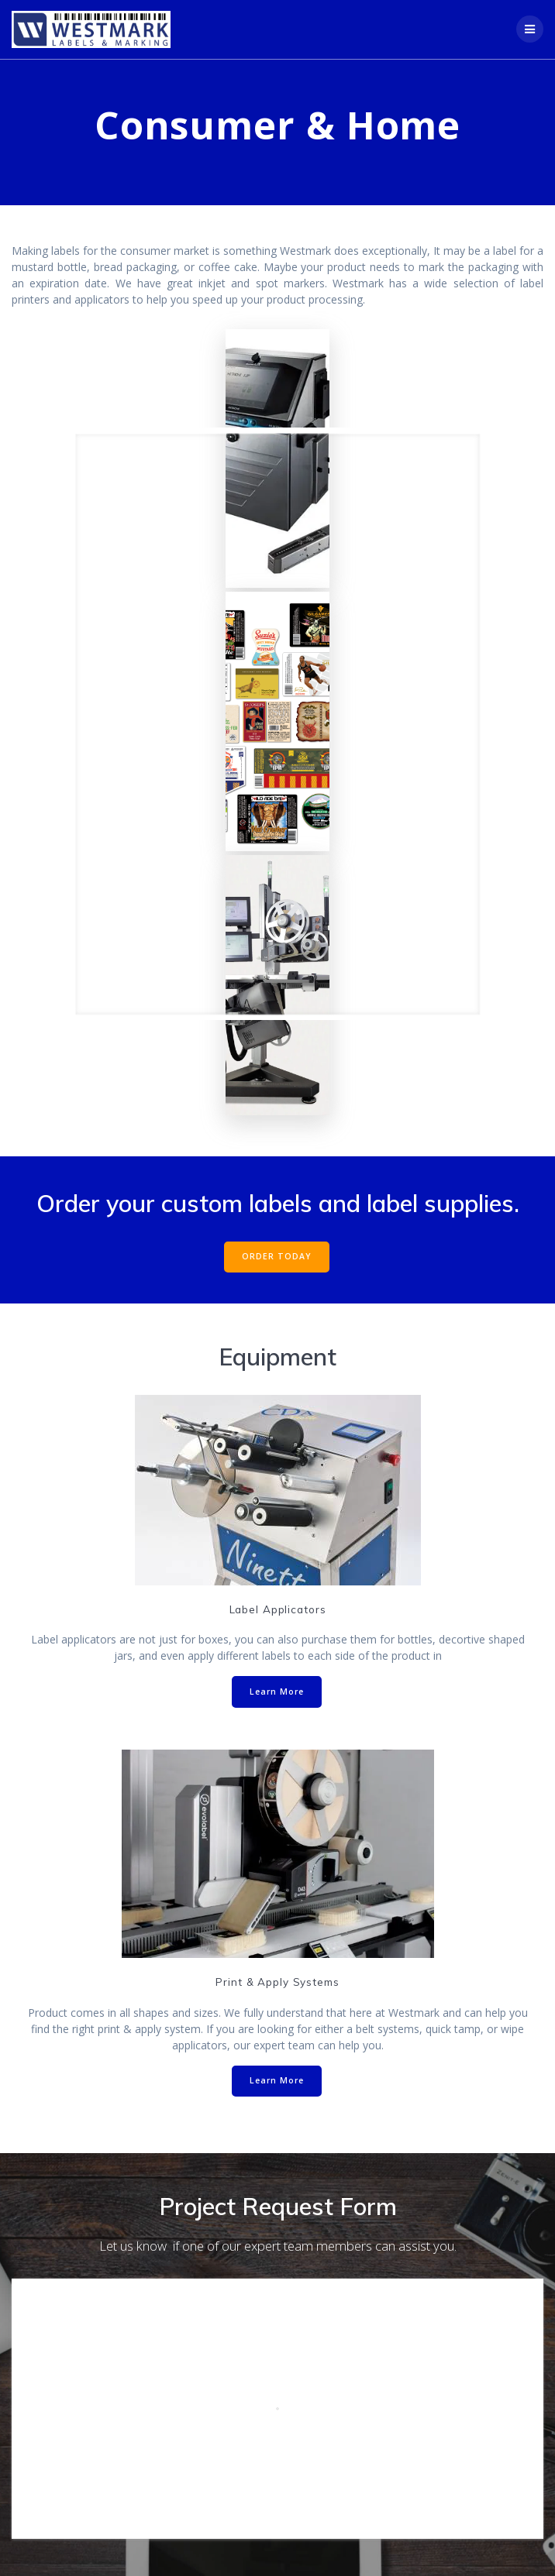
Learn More (277, 1691)
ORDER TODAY (277, 1256)
